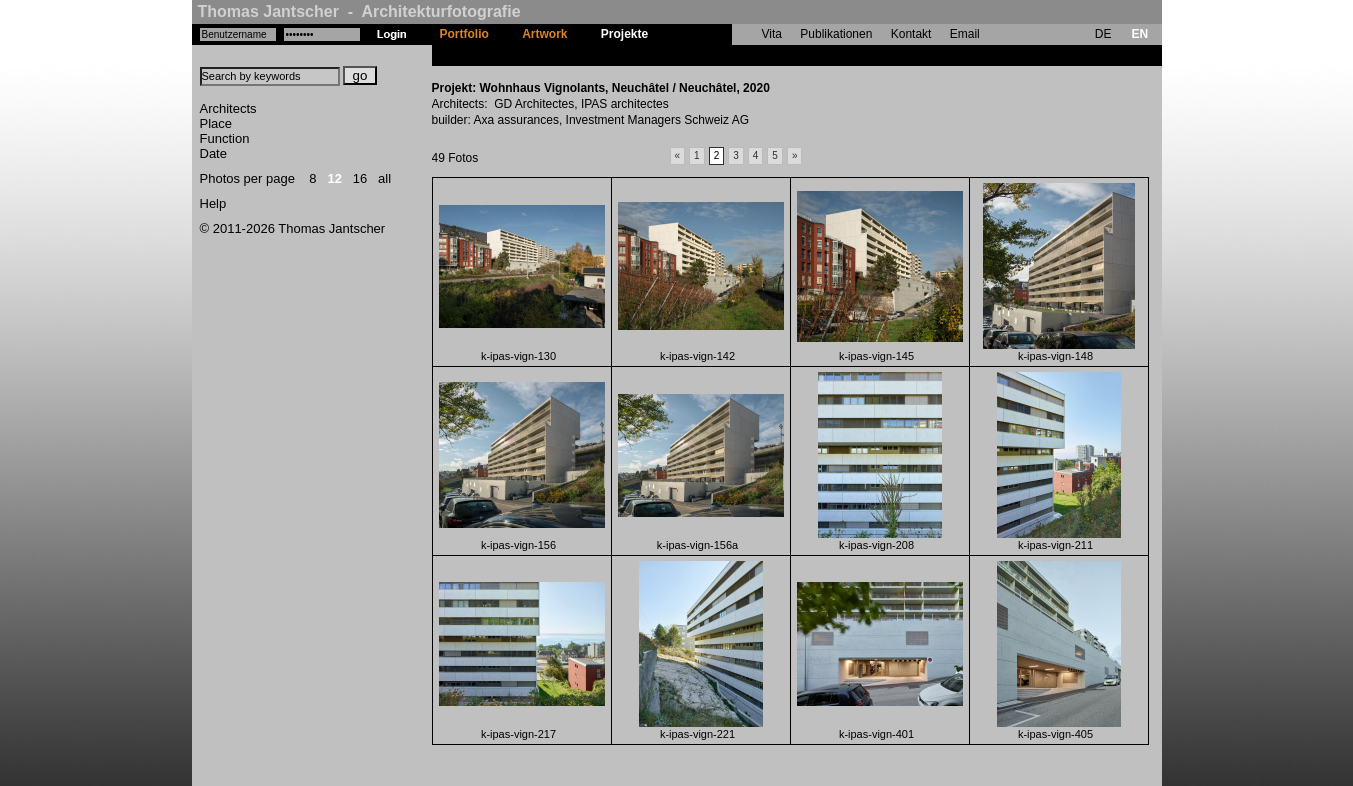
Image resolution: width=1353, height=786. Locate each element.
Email (965, 34)
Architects (228, 108)
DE (1103, 34)
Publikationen (836, 34)
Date (213, 153)
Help (213, 203)
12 (334, 178)
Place (216, 123)
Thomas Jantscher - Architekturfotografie (359, 11)
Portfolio (464, 34)
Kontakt (911, 34)
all (384, 178)
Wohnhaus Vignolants (728, 55)
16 (360, 178)
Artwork (544, 34)
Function (225, 138)
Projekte (624, 34)
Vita (772, 34)
